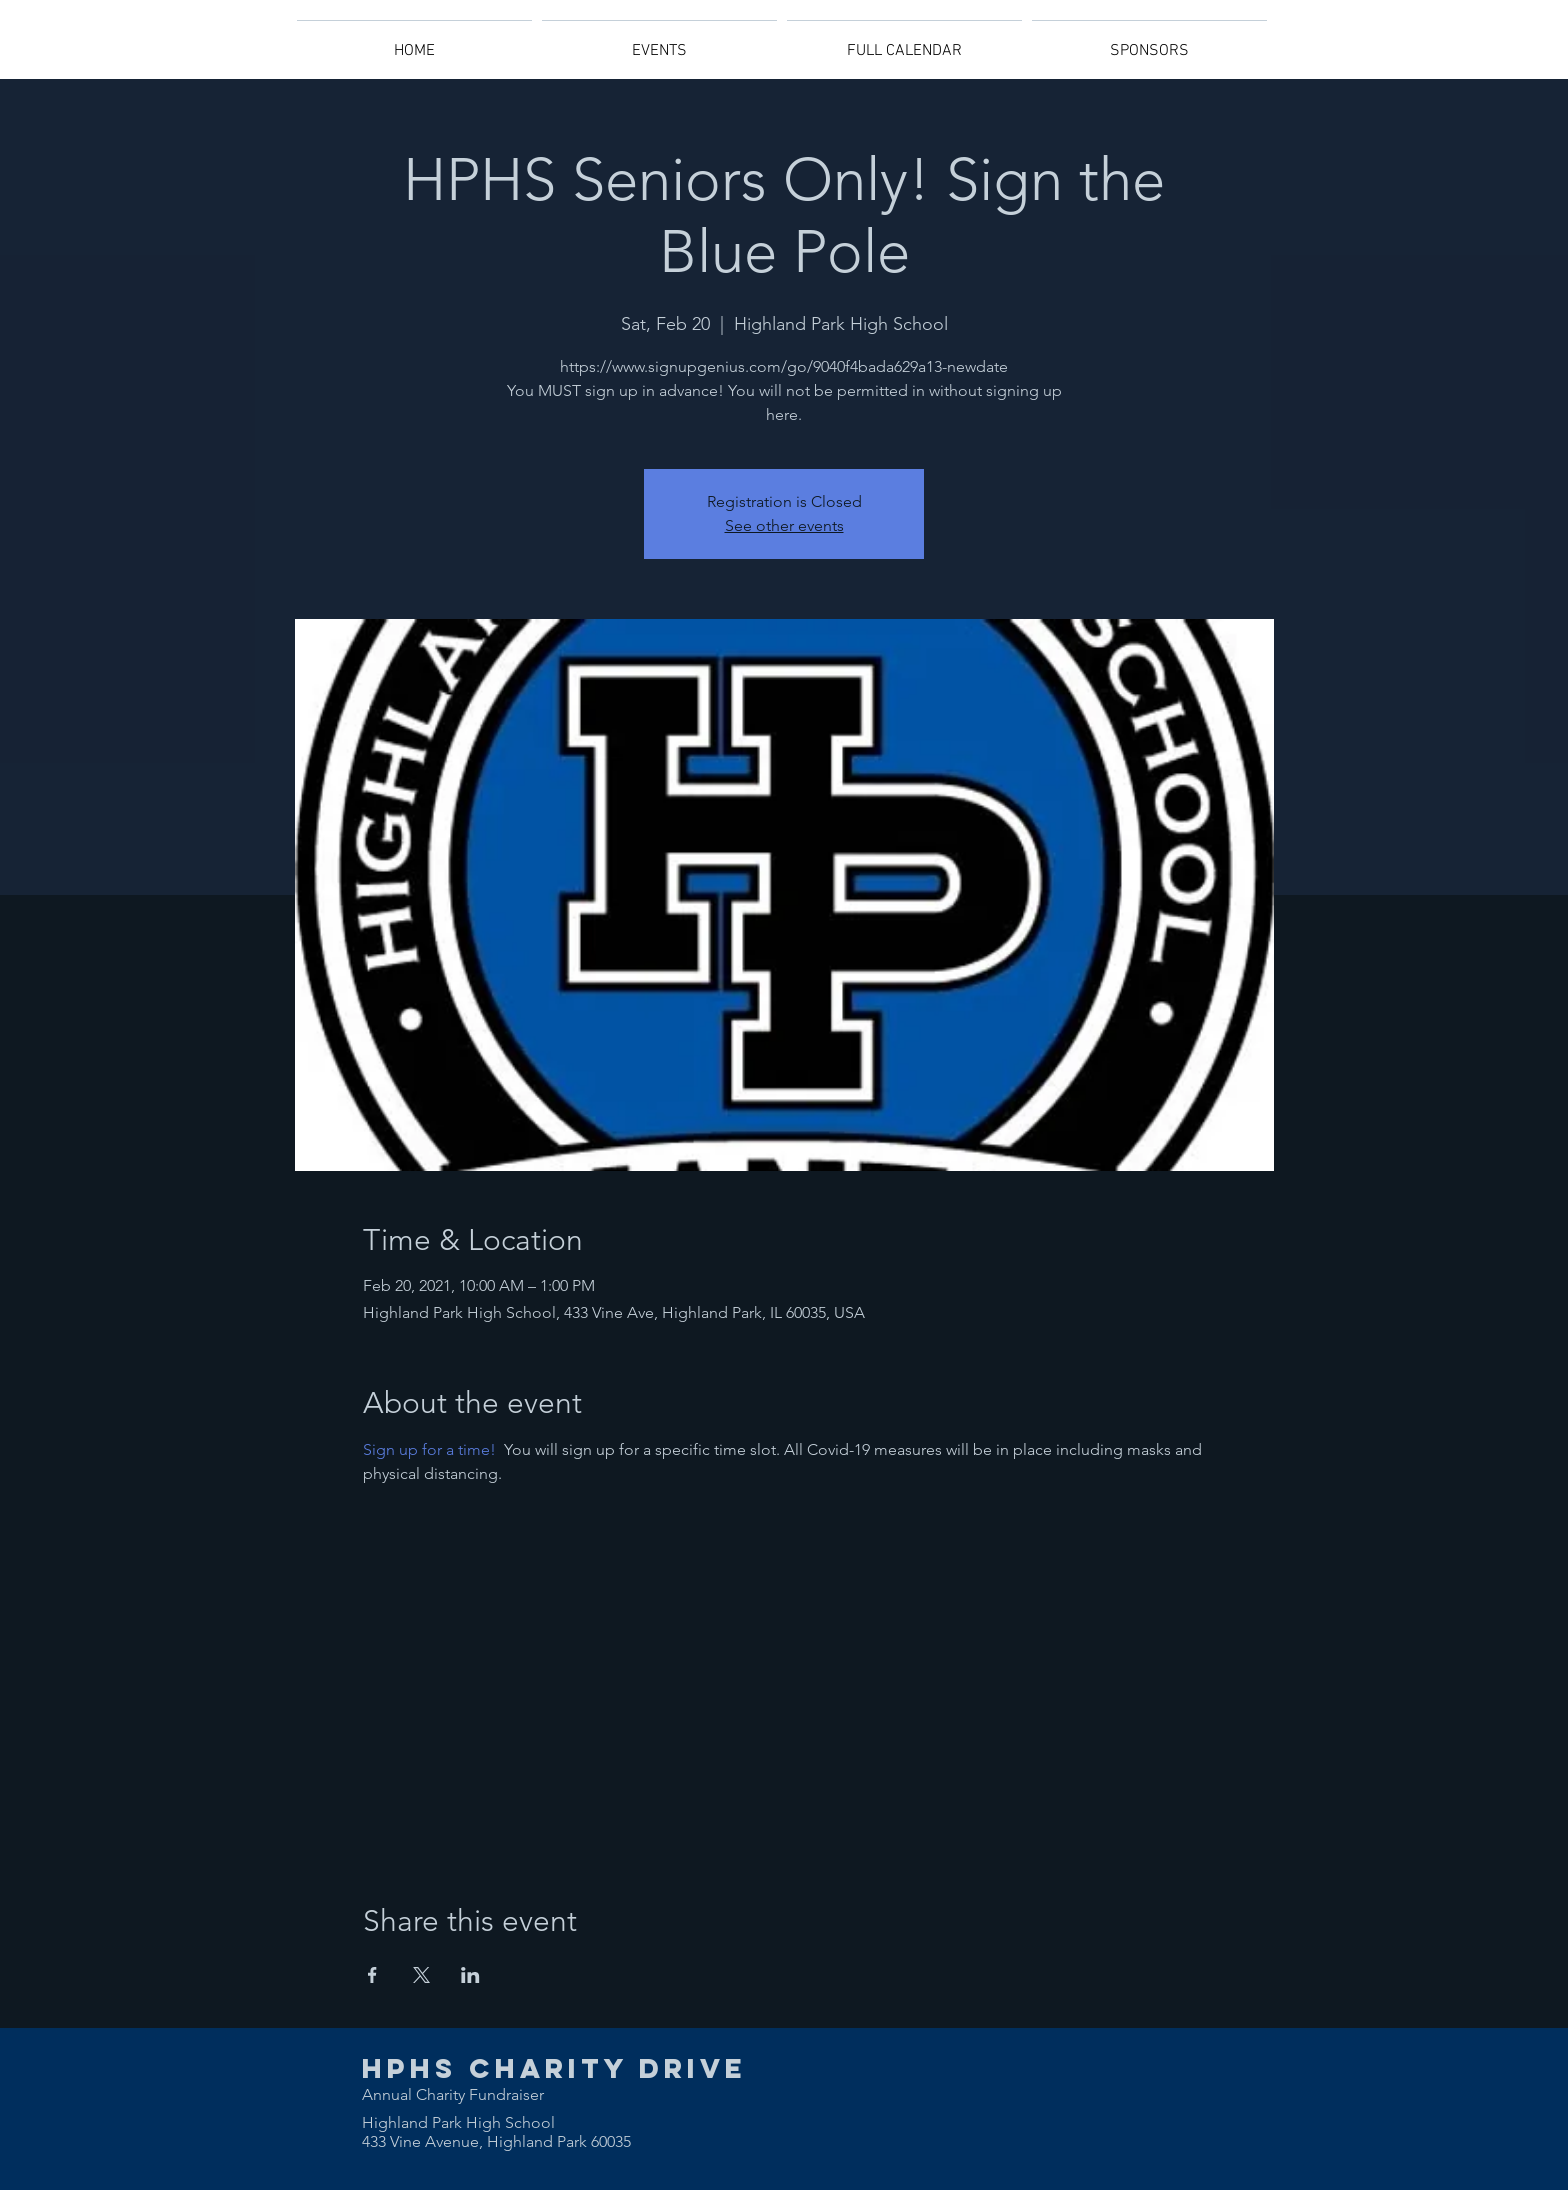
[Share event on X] (421, 1975)
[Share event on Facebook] (372, 1975)
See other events (784, 525)
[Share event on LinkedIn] (470, 1975)
